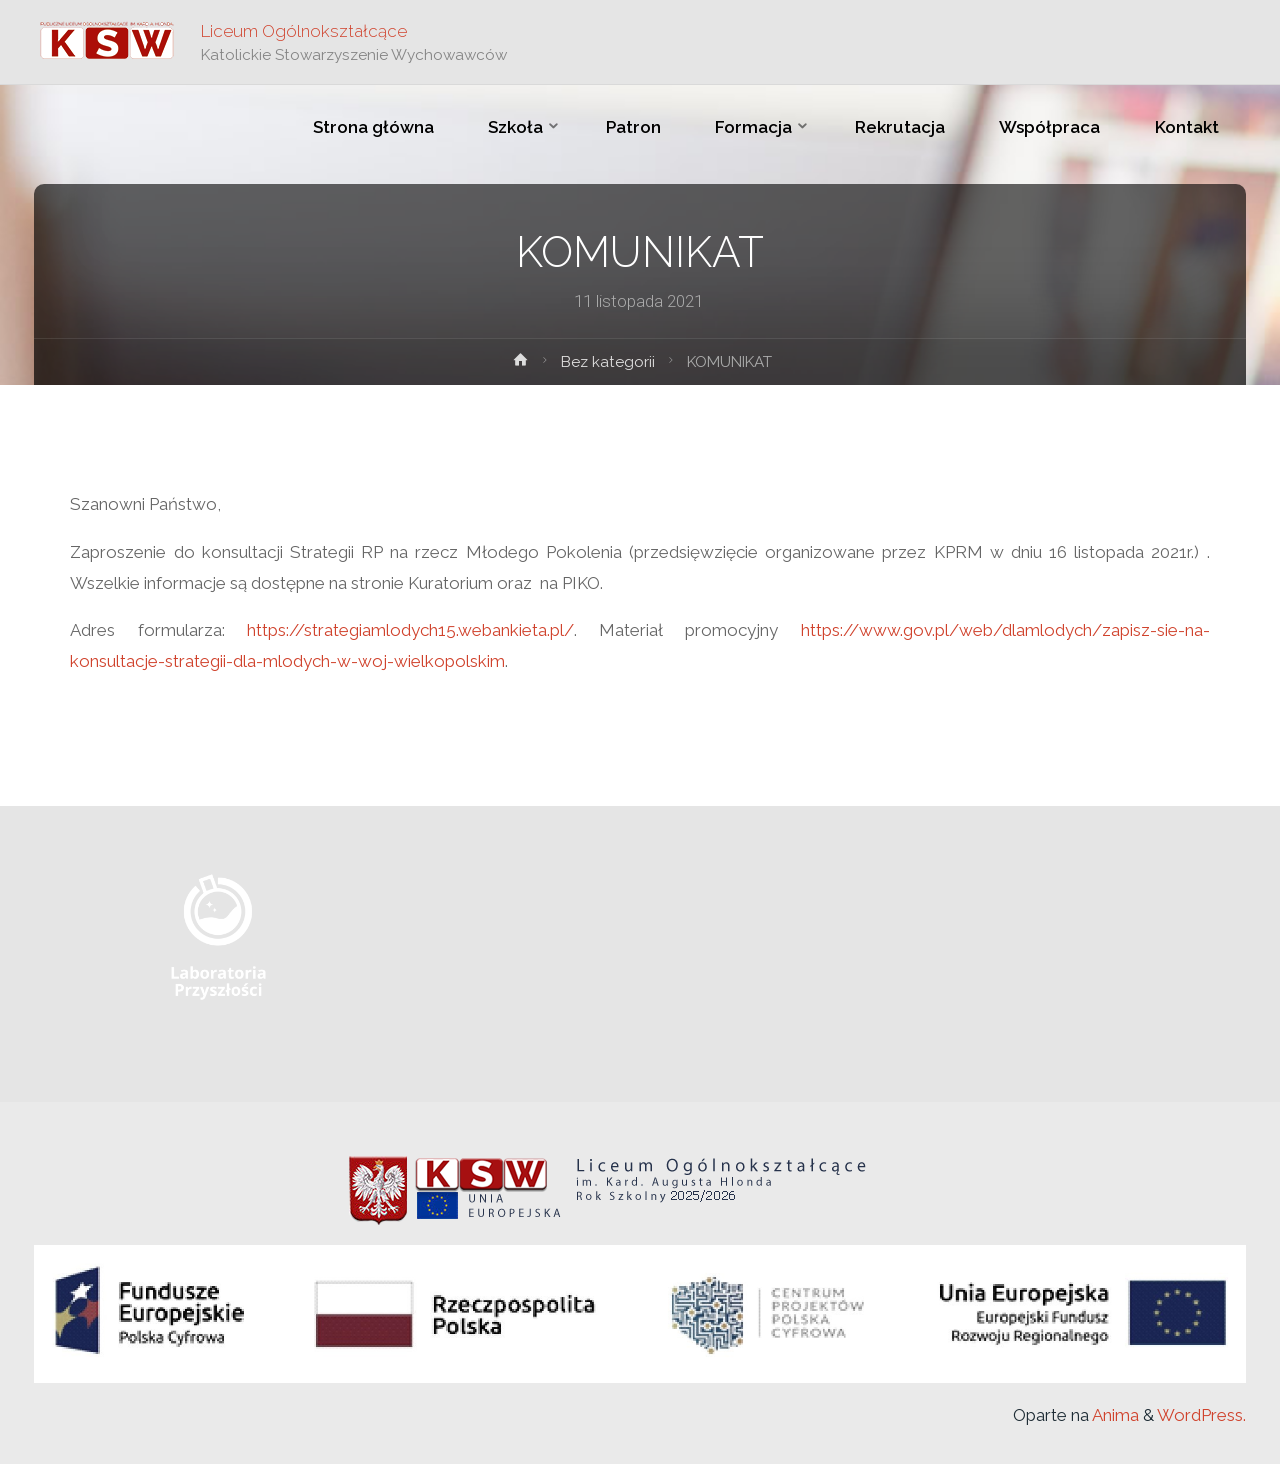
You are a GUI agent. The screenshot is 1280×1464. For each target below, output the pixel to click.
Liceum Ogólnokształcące (304, 31)
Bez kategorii (608, 362)
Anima (1114, 1415)
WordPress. (1201, 1415)
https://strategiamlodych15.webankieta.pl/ (410, 630)
